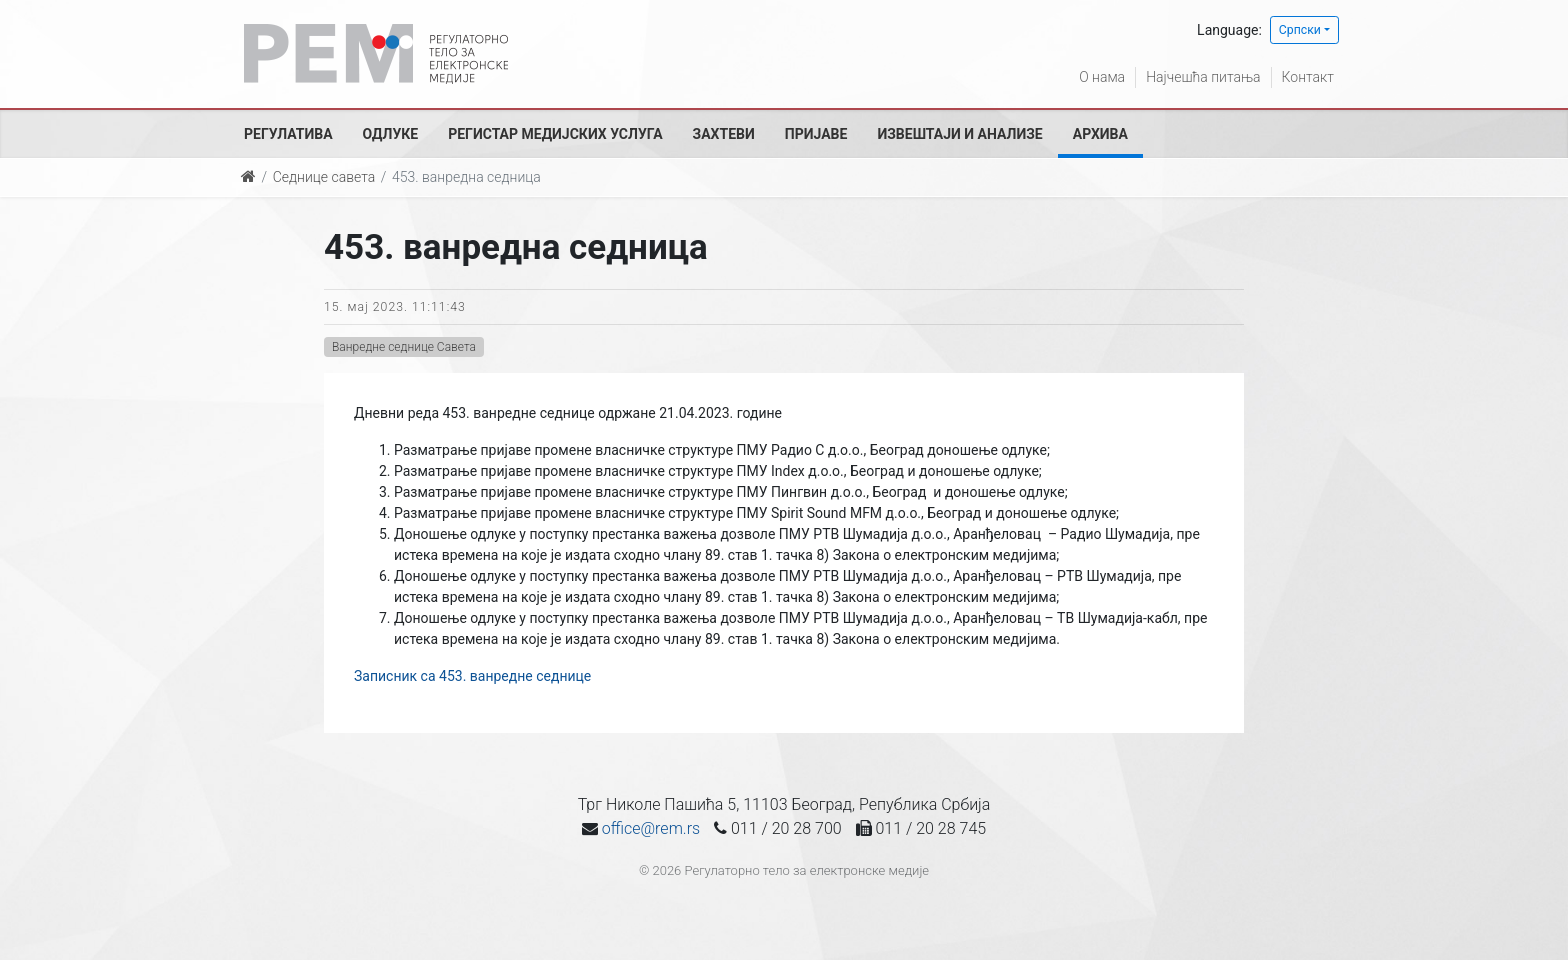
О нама (1102, 77)
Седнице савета (324, 177)
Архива (1100, 134)
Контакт (1308, 77)
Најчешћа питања (1203, 77)
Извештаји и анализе (959, 134)
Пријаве (816, 134)
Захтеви (724, 134)
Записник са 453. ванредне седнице (472, 676)
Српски (1300, 30)
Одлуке (391, 134)
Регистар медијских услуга (555, 134)
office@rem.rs (651, 828)
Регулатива (288, 134)
